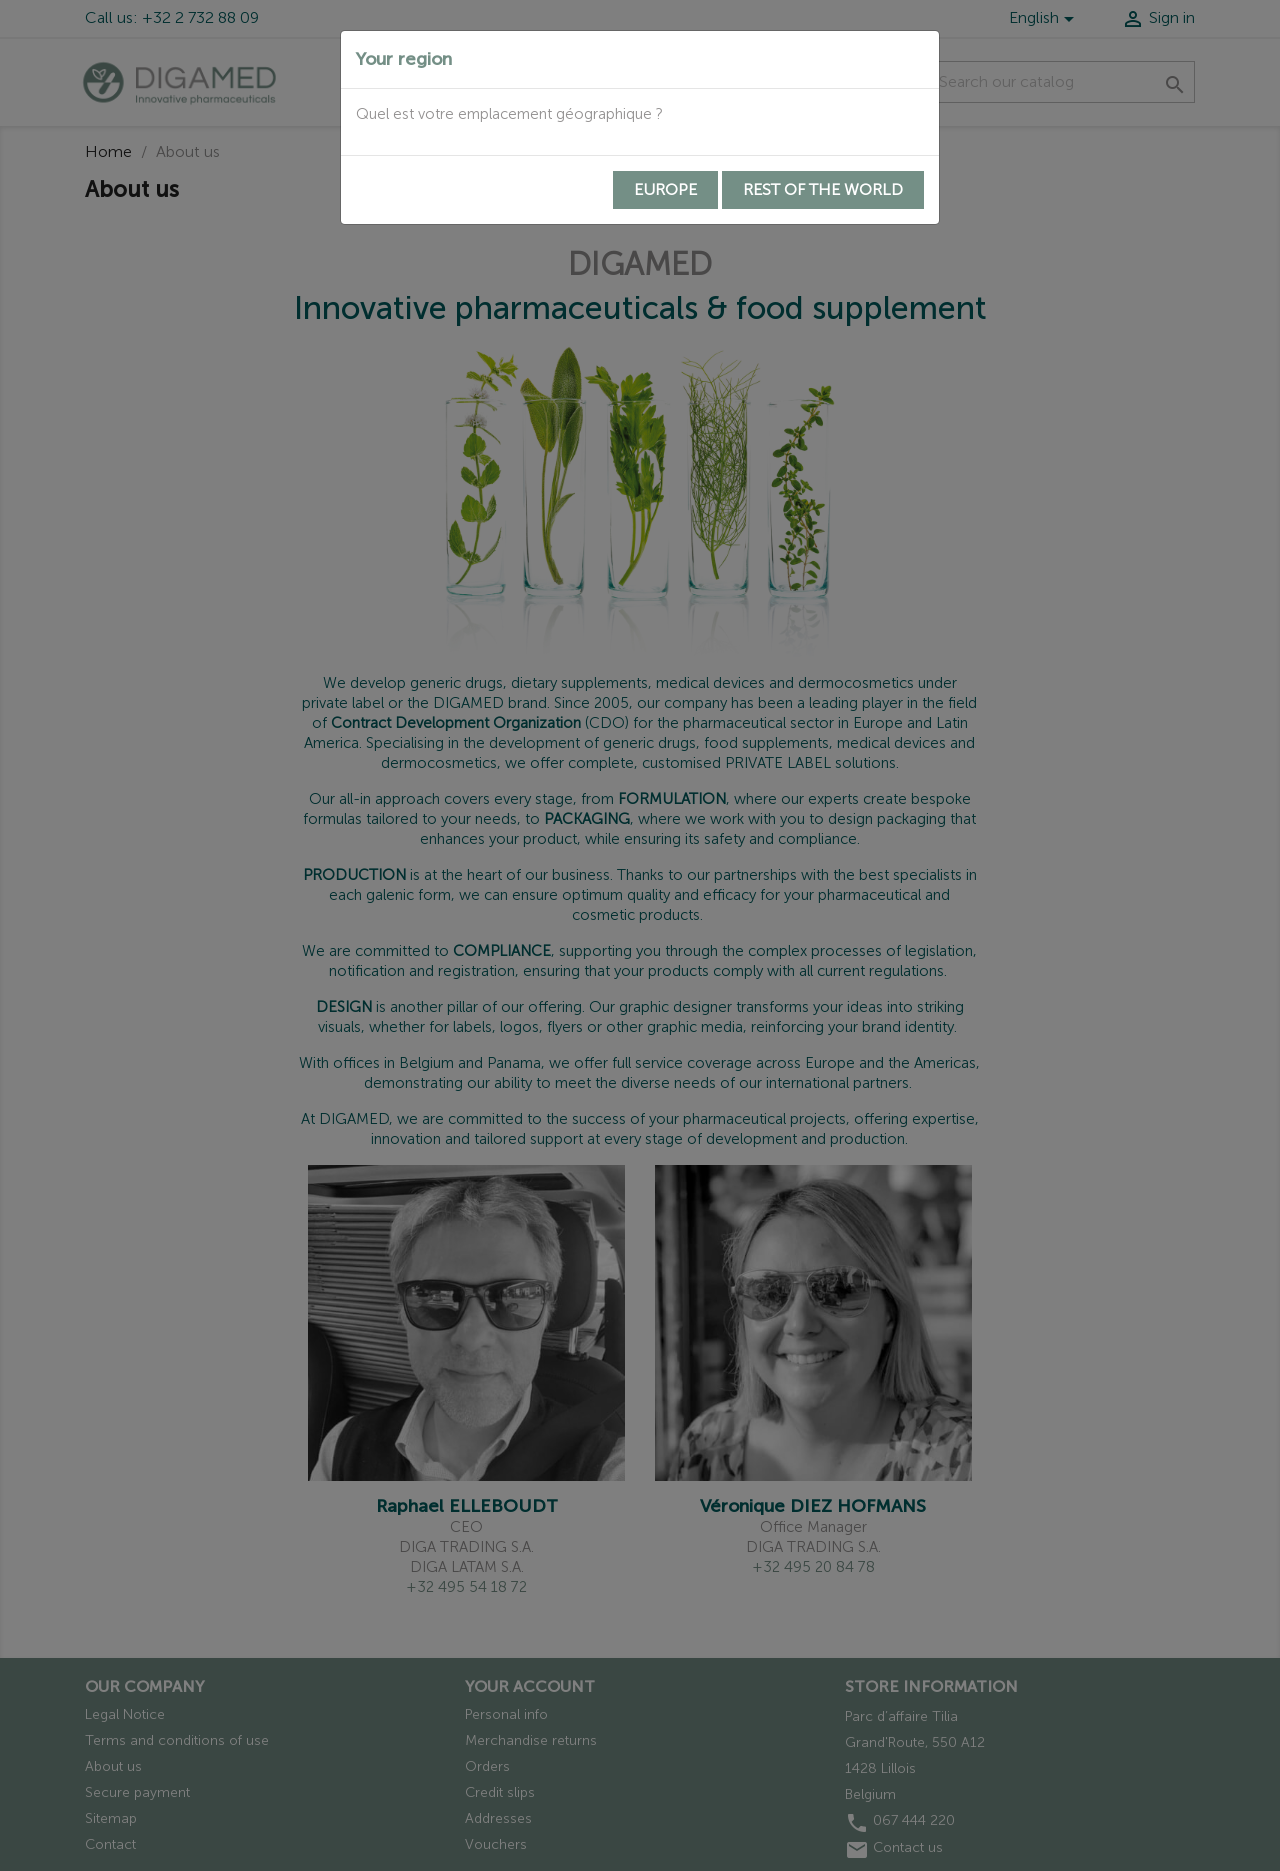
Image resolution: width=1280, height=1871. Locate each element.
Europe (665, 189)
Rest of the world (823, 189)
